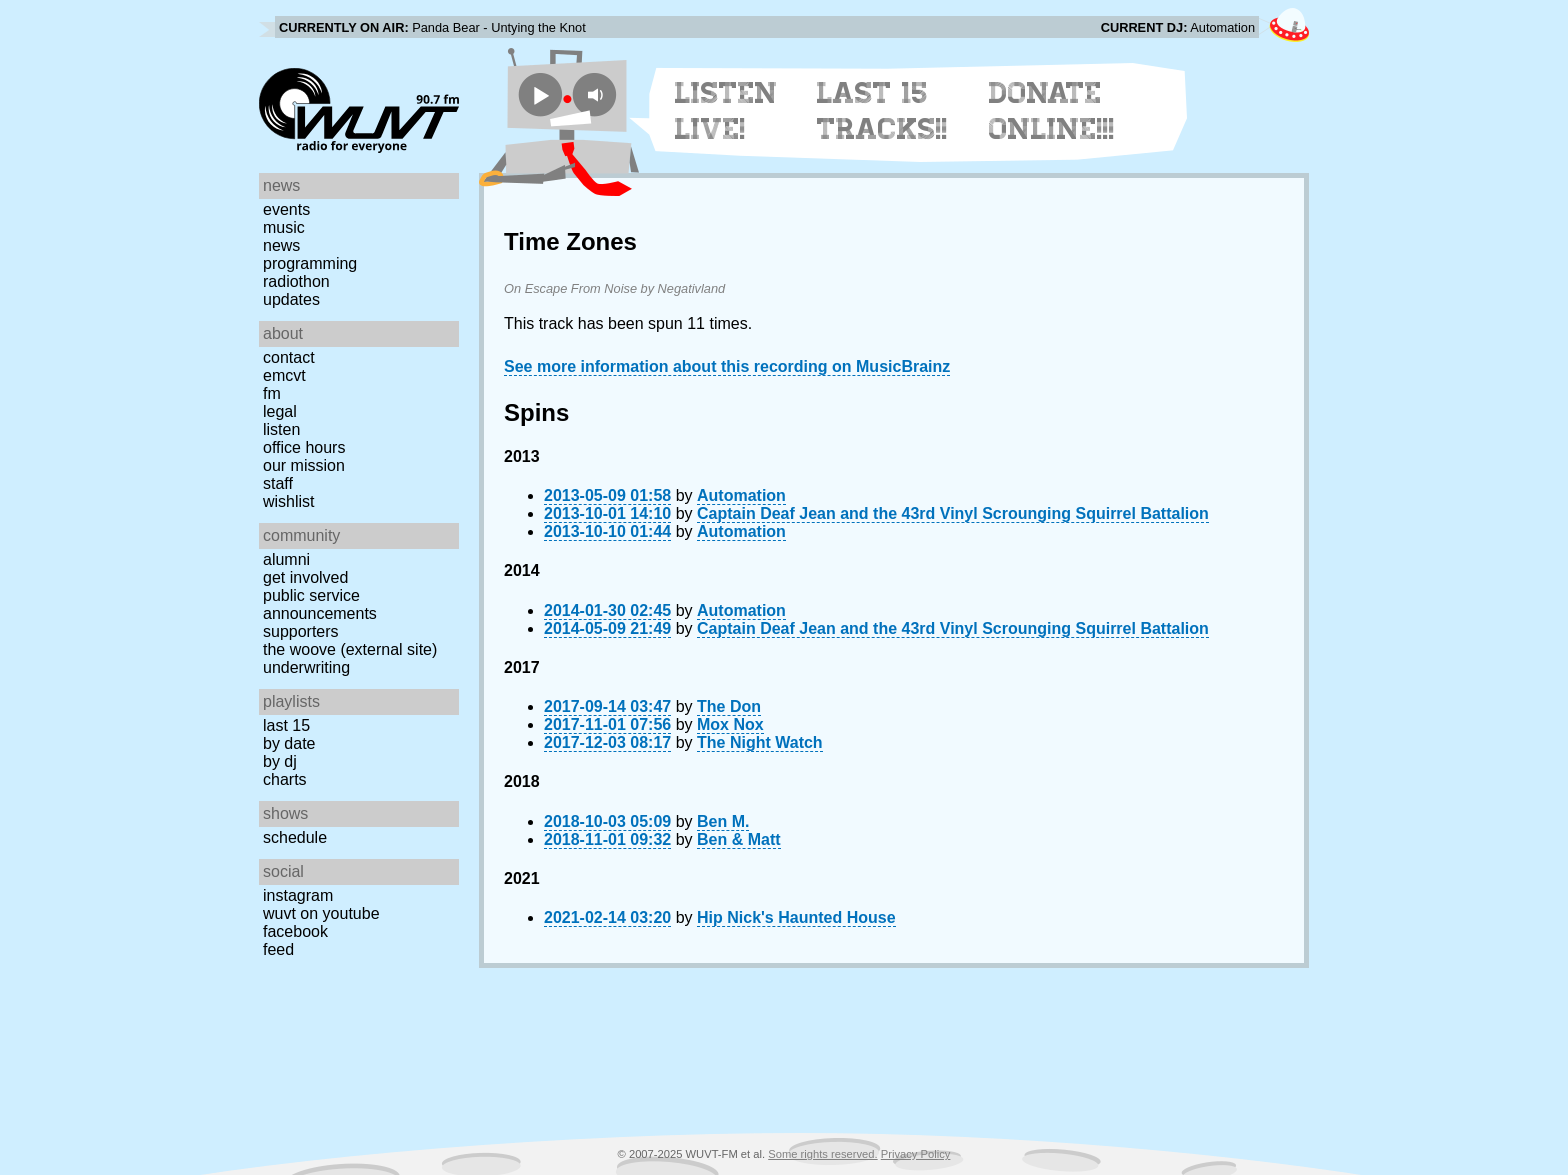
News (281, 245)
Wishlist (289, 501)
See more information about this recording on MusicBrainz (727, 366)
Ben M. (723, 821)
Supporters (301, 631)
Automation (741, 495)
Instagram (298, 895)
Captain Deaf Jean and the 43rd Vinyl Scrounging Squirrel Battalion (953, 513)
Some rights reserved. (822, 1154)
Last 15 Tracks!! (882, 111)
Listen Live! (726, 111)
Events (286, 209)
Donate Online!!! (1052, 111)
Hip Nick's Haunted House (796, 917)
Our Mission (304, 465)
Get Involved (305, 577)
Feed (278, 949)
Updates (291, 299)
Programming (310, 263)
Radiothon (296, 281)
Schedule (295, 837)
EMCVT (284, 375)
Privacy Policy (916, 1154)
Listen (281, 429)
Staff (278, 483)
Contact (289, 357)
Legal (280, 411)
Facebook (295, 931)
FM (272, 393)
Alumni (286, 559)
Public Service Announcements (320, 604)
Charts (285, 779)
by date (289, 743)
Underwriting (306, 667)
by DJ (280, 761)
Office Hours (304, 447)
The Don (729, 706)
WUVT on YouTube (321, 913)
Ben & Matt (739, 839)
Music (284, 227)
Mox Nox (730, 724)
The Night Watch (760, 742)
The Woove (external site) (350, 649)
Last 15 (286, 725)
